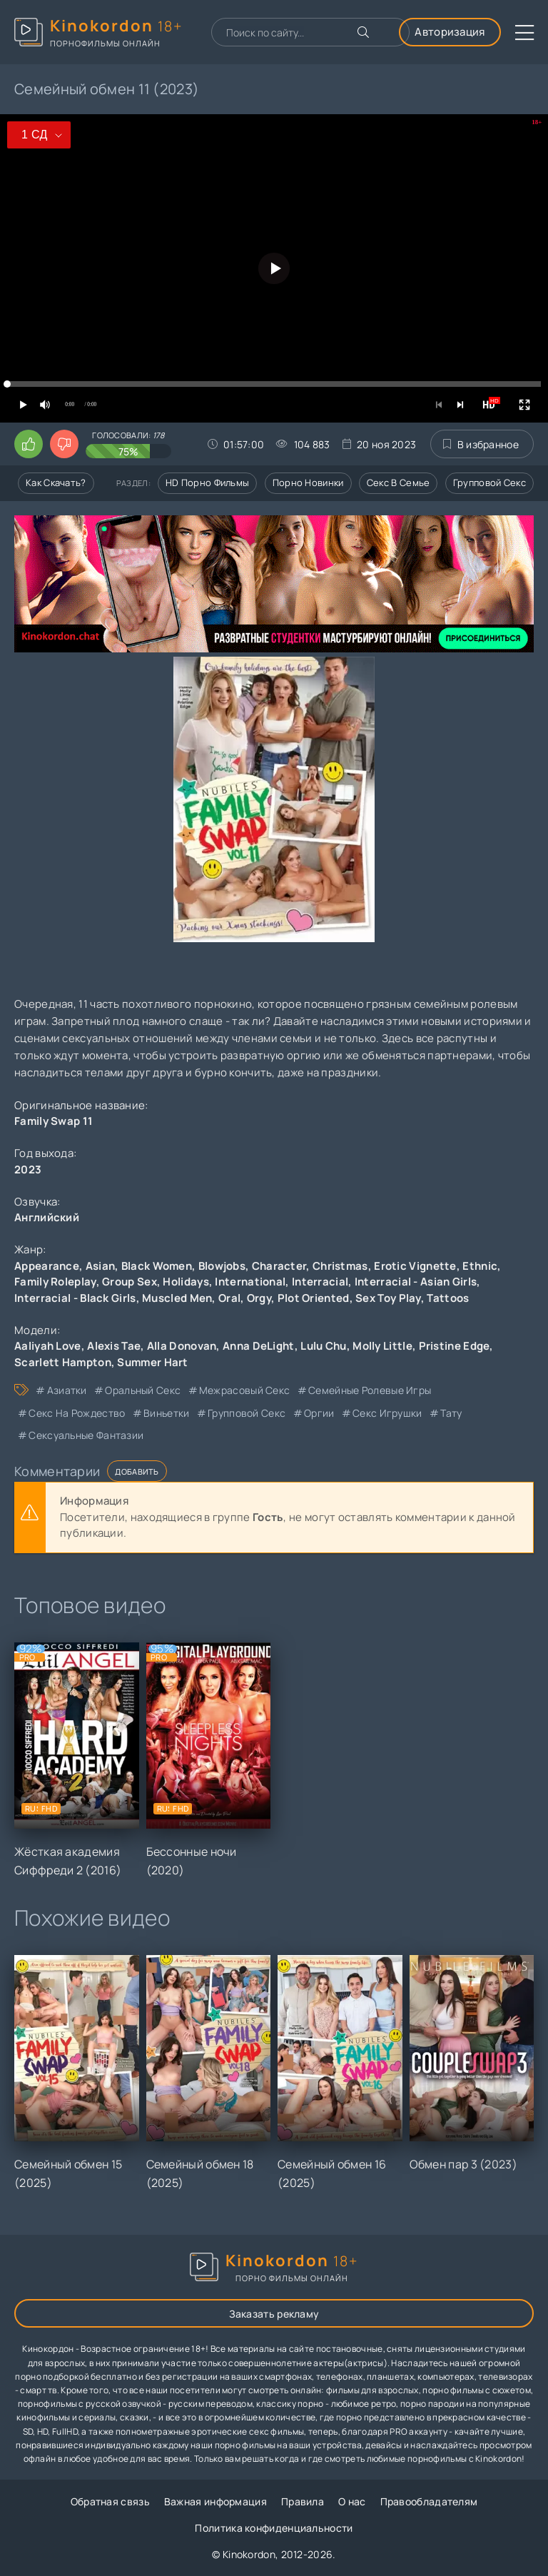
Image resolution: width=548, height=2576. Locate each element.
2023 (27, 1169)
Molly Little (382, 1345)
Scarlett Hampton (62, 1362)
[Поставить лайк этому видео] (28, 444)
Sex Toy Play (388, 1297)
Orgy (259, 1297)
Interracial (320, 1281)
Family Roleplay (55, 1281)
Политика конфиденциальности (273, 2528)
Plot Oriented (314, 1297)
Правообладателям (429, 2501)
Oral (229, 1297)
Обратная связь (110, 2501)
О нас (352, 2501)
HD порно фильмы (208, 482)
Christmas (340, 1265)
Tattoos (448, 1297)
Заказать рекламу (274, 2313)
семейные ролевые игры (369, 1390)
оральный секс (143, 1390)
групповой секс (246, 1413)
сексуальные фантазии (86, 1435)
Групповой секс (489, 482)
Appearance (46, 1265)
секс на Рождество (77, 1413)
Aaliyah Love (47, 1345)
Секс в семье (398, 482)
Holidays (185, 1281)
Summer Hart (152, 1362)
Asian (101, 1265)
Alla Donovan (182, 1345)
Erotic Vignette (415, 1265)
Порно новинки (308, 482)
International (250, 1281)
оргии (319, 1413)
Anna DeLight (259, 1345)
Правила (302, 2501)
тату (451, 1413)
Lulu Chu (323, 1345)
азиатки (67, 1390)
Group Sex (129, 1281)
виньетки (166, 1413)
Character (279, 1265)
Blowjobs (221, 1265)
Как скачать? (56, 482)
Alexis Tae (114, 1345)
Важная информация (215, 2501)
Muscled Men (177, 1297)
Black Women (156, 1265)
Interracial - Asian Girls (416, 1281)
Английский (46, 1217)
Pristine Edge (454, 1345)
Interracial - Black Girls (75, 1297)
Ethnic (479, 1265)
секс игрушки (387, 1413)
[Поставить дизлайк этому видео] (64, 444)
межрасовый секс (244, 1390)
